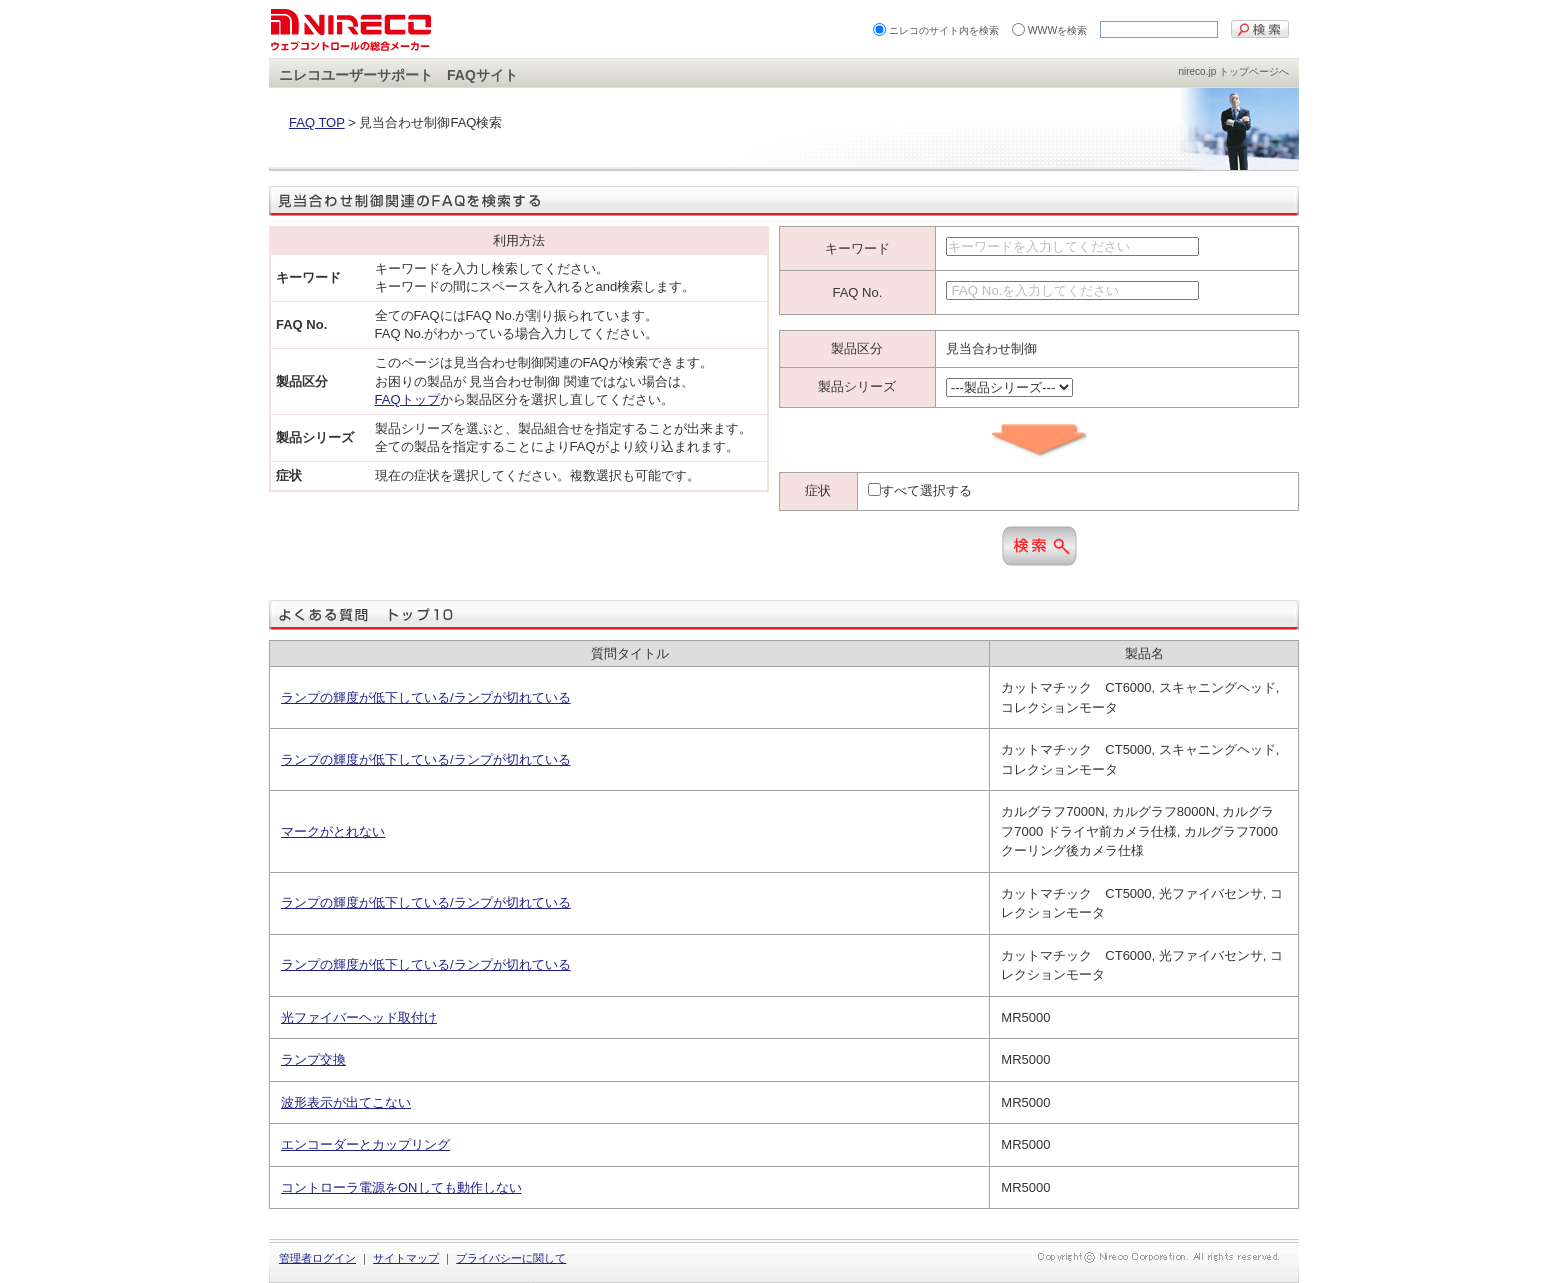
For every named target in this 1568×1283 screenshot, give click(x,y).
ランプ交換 (313, 1059)
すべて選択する (926, 490)
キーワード (857, 248)
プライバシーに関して (511, 1258)
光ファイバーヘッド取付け (359, 1017)
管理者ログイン (317, 1258)
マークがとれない (333, 831)
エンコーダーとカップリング (365, 1144)
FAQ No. (857, 292)
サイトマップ (406, 1258)
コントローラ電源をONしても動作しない (401, 1187)
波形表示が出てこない (346, 1102)
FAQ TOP (317, 122)
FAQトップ (407, 399)
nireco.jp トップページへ (1233, 71)
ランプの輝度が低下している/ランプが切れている (426, 697)
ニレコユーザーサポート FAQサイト (398, 75)
